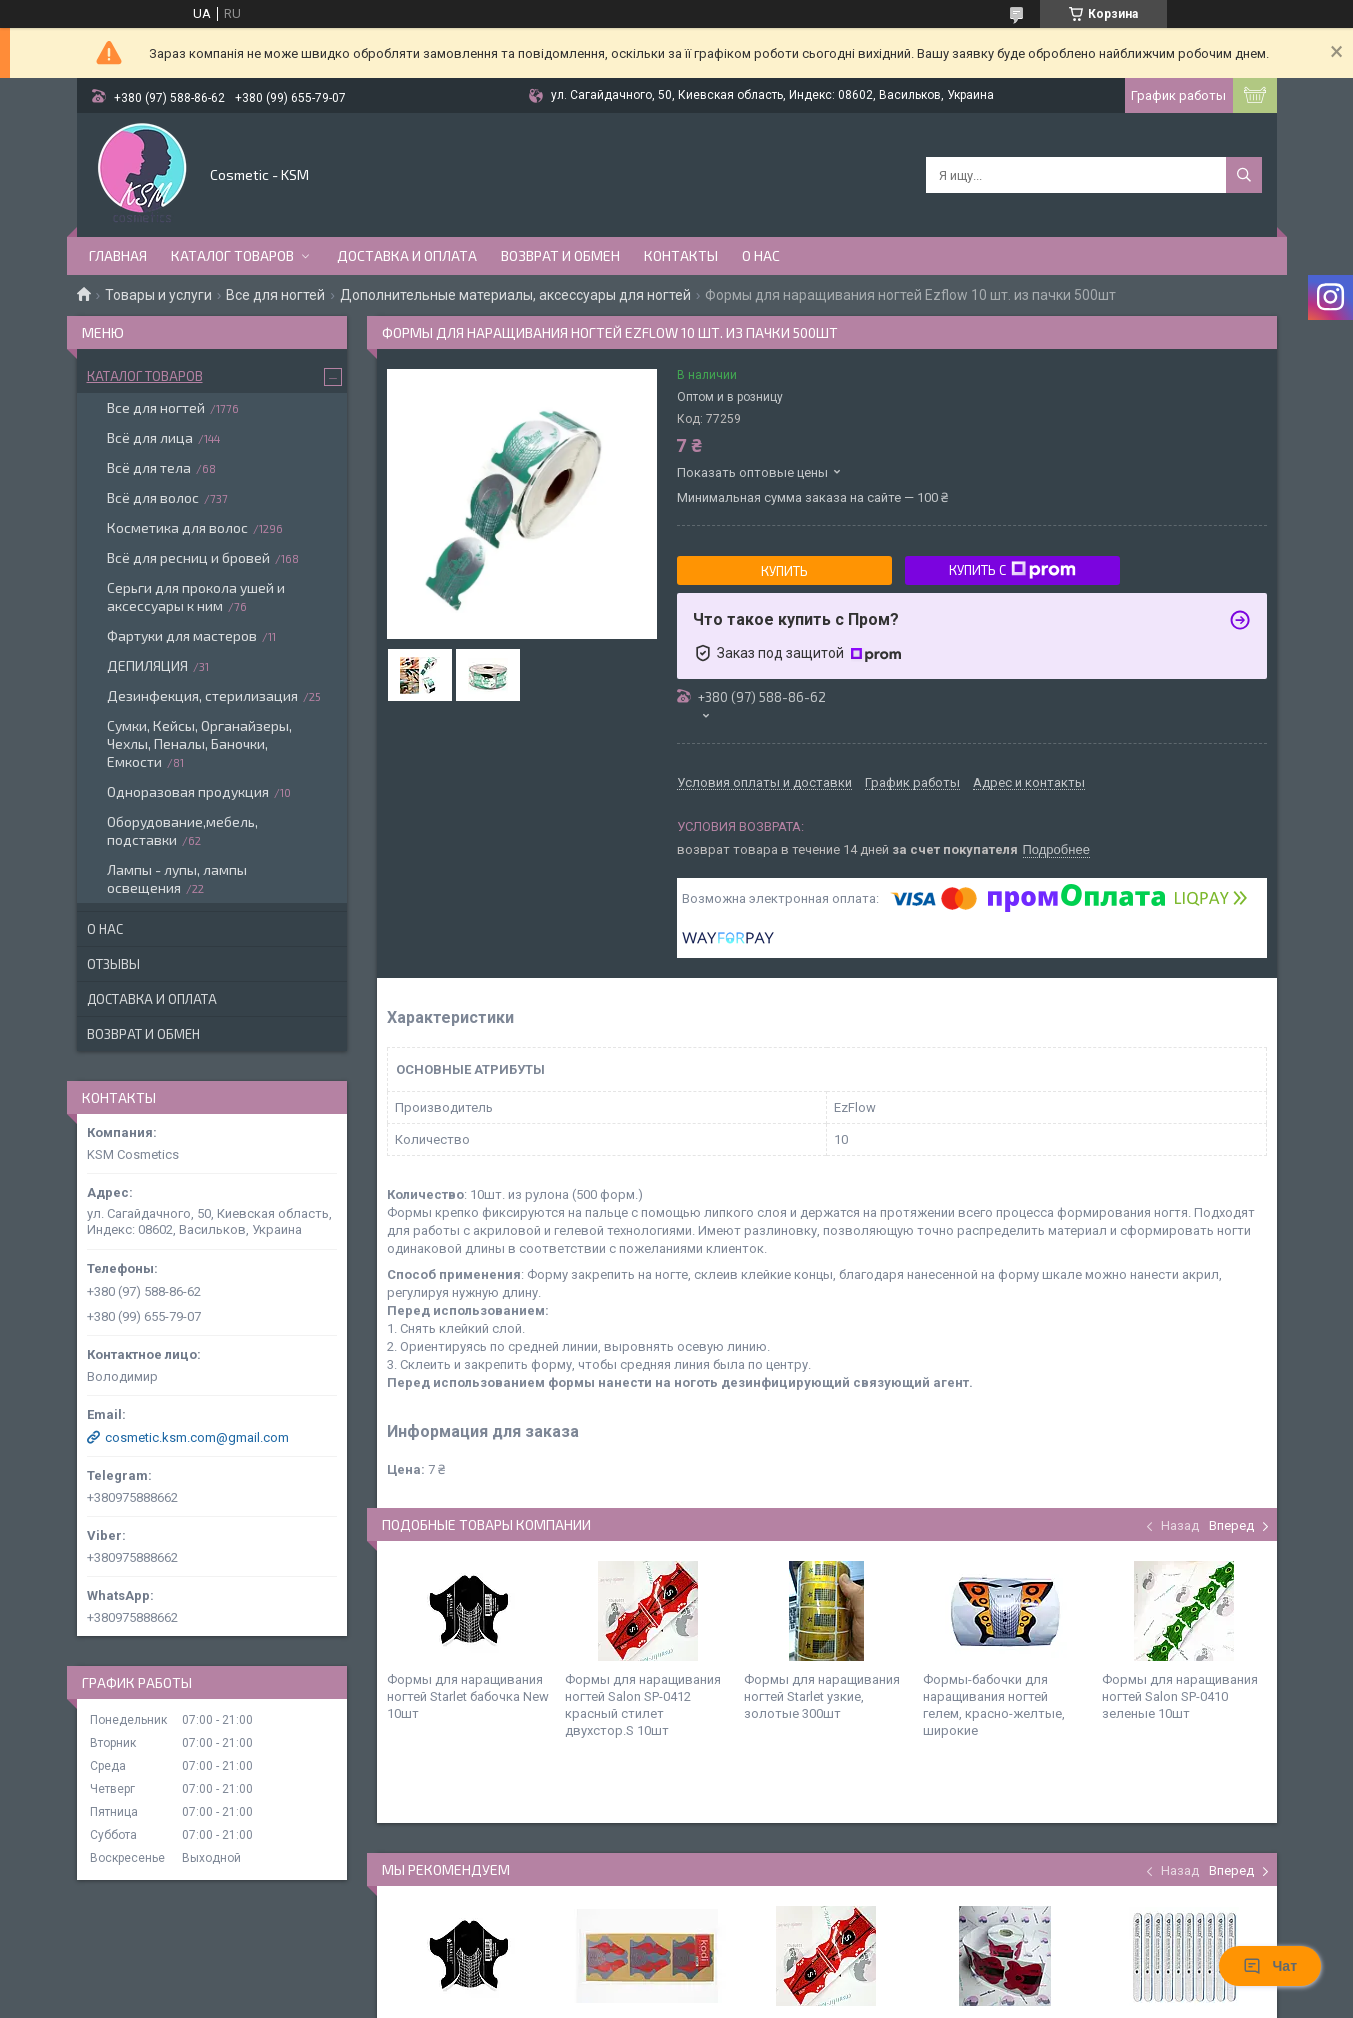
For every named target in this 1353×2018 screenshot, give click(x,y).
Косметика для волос (177, 527)
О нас (761, 255)
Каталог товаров (232, 255)
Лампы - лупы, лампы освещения (177, 878)
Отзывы (113, 964)
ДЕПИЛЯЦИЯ (147, 665)
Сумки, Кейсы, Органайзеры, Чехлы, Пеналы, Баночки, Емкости (199, 743)
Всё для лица (150, 437)
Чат (1270, 1966)
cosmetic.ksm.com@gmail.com (197, 1437)
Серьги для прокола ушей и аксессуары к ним (196, 596)
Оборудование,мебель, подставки (182, 830)
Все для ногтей (275, 295)
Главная (118, 255)
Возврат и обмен (560, 255)
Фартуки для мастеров (182, 635)
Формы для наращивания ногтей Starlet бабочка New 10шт (468, 1696)
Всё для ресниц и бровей (188, 557)
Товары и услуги (158, 295)
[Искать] (1244, 175)
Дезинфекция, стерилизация (202, 695)
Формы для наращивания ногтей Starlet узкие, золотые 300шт (822, 1696)
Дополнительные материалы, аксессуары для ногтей (515, 295)
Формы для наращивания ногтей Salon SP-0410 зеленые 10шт (1180, 1696)
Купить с (1012, 570)
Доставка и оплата (407, 255)
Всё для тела (149, 467)
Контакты (681, 255)
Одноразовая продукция (188, 791)
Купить (784, 571)
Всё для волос (153, 497)
